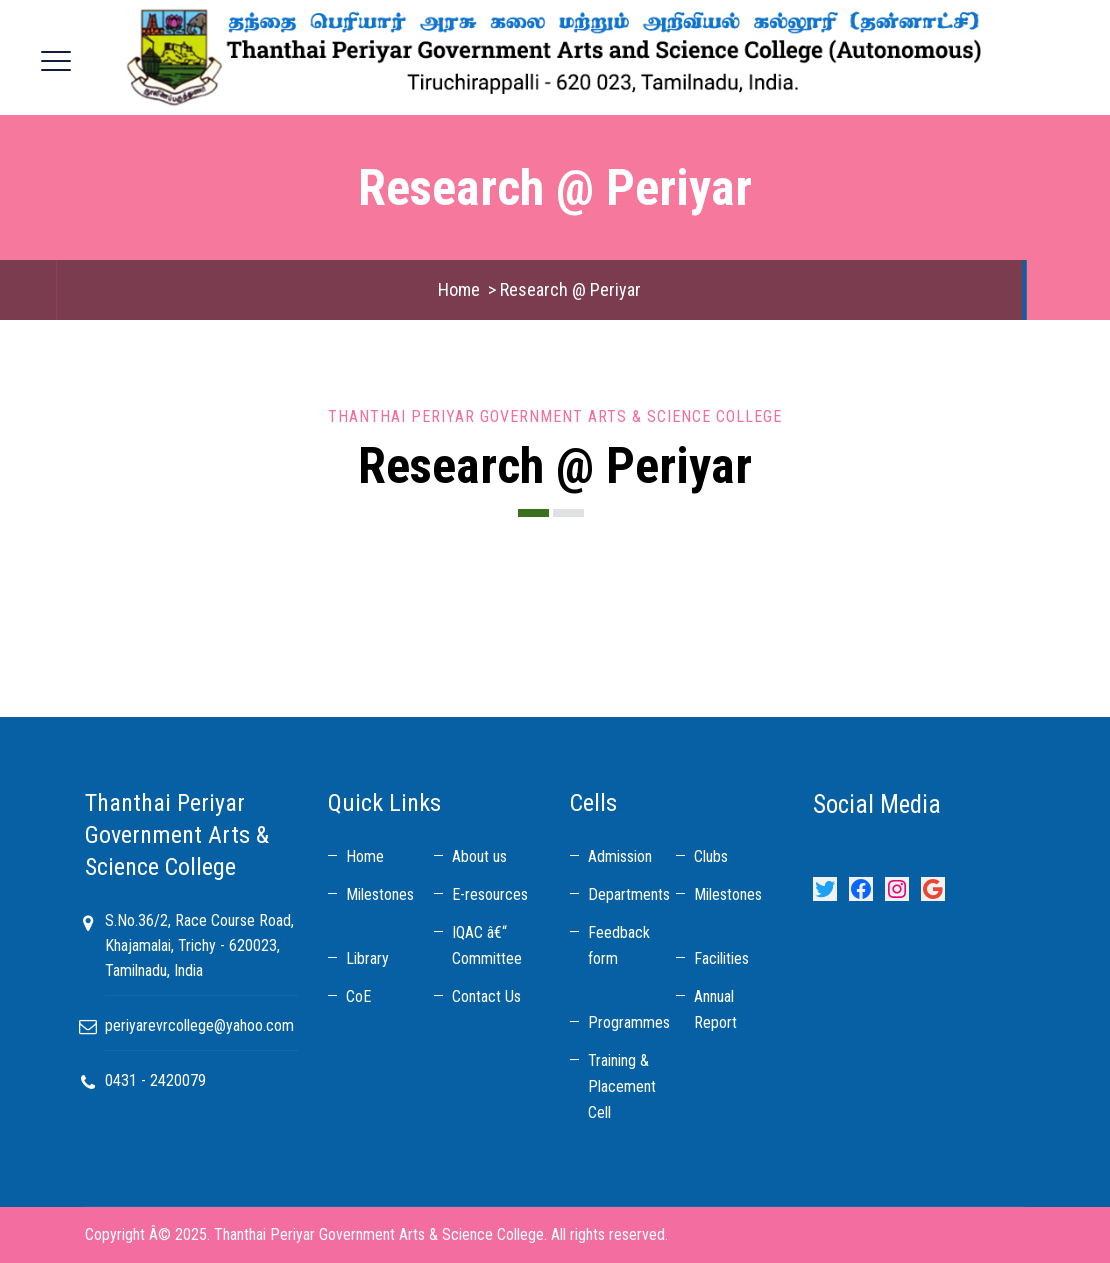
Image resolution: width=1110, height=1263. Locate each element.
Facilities (721, 958)
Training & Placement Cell (622, 1086)
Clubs (711, 856)
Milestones (380, 894)
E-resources (490, 894)
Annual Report (715, 1009)
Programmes (629, 1022)
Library (367, 958)
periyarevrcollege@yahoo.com (199, 1025)
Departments (629, 894)
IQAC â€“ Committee (487, 945)
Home (459, 289)
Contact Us (486, 996)
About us (479, 856)
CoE (358, 996)
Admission (620, 856)
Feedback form (619, 945)
